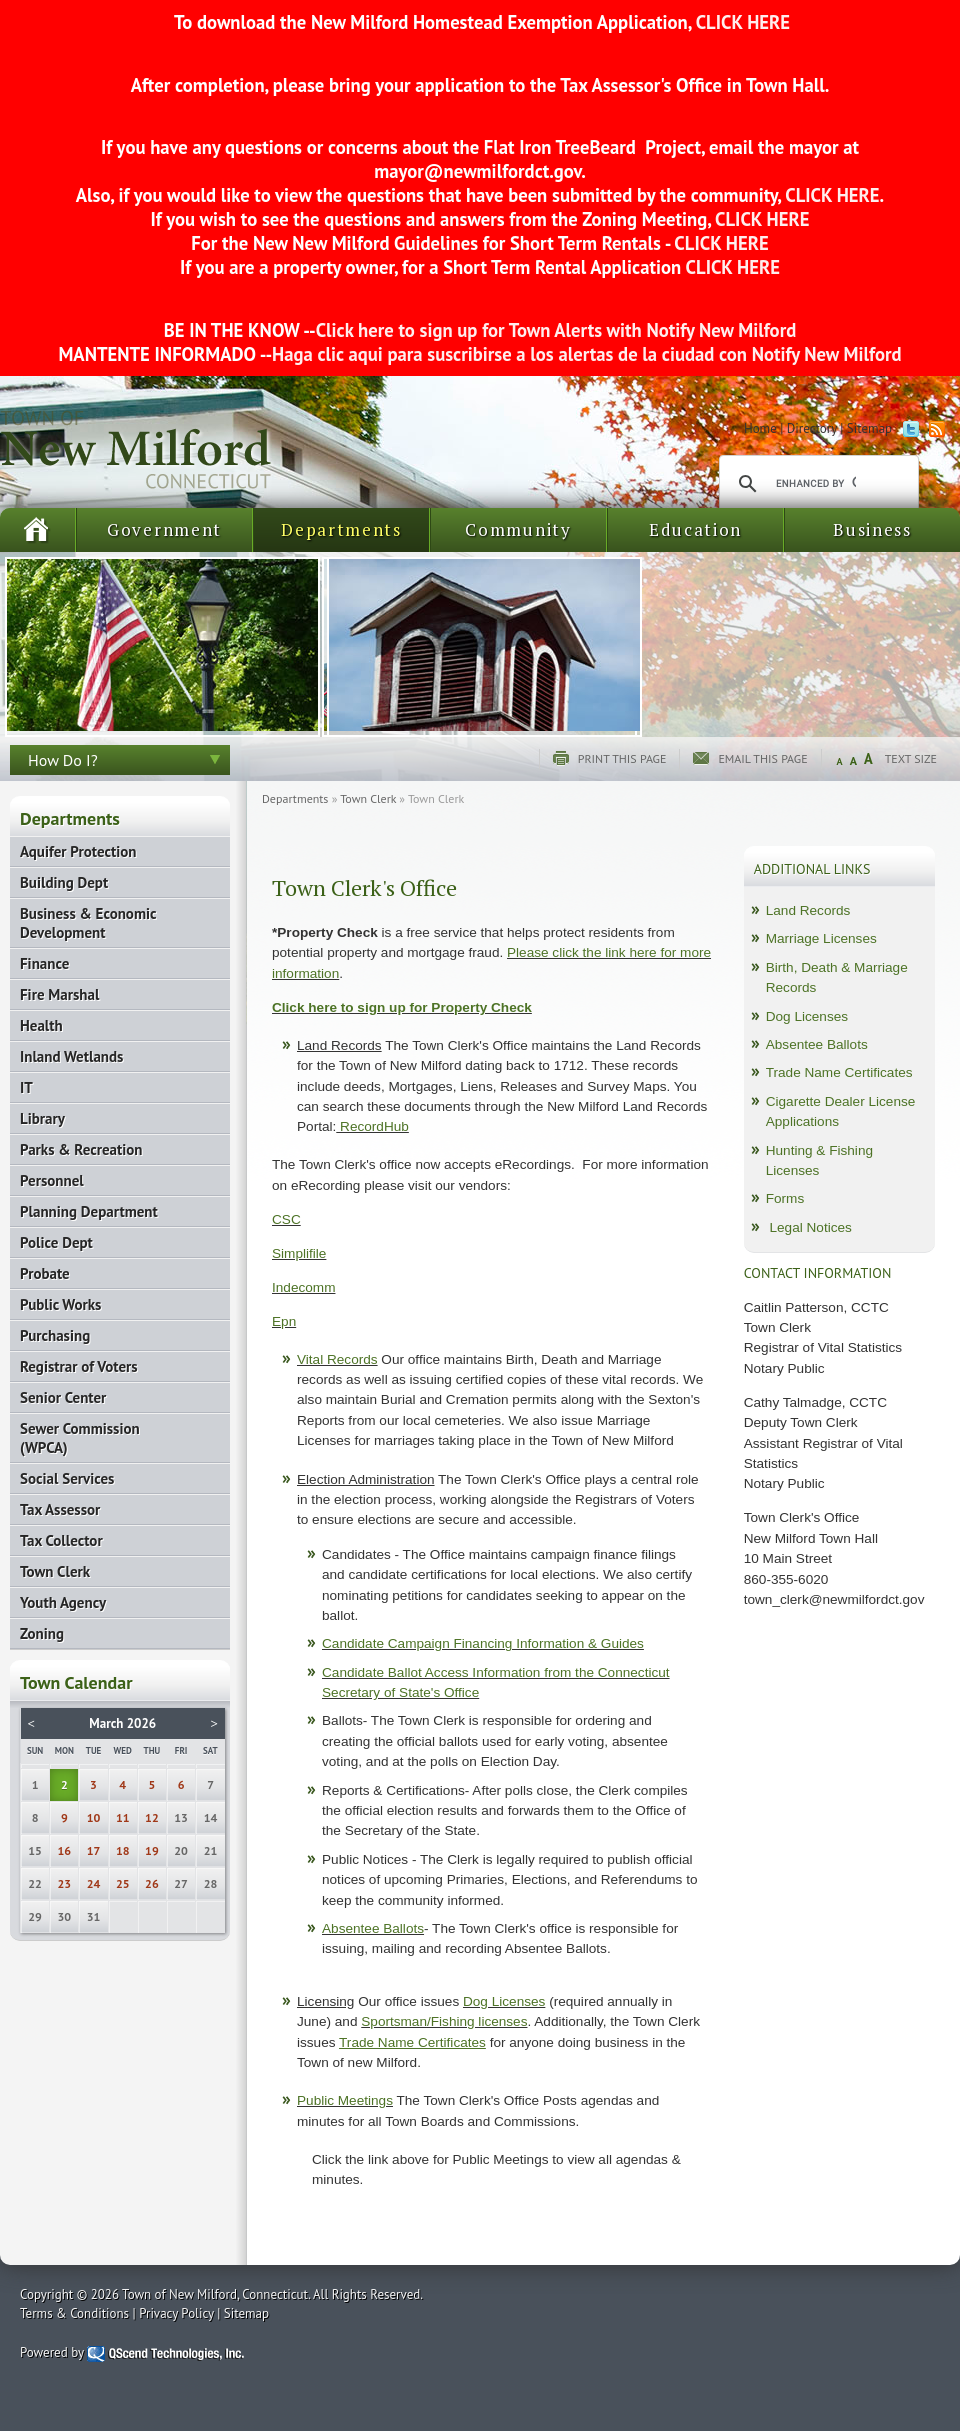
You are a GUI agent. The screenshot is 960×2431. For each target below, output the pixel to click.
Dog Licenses (504, 2001)
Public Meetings (345, 2100)
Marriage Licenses (821, 938)
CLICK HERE (740, 22)
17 (94, 1850)
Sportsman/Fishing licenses (444, 2021)
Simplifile (299, 1253)
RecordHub (372, 1126)
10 (94, 1817)
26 (152, 1883)
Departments (341, 529)
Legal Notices (810, 1227)
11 (123, 1817)
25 (123, 1883)
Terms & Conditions (74, 2313)
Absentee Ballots (373, 1928)
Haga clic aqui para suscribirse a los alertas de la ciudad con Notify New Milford (586, 354)
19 (152, 1850)
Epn (284, 1321)
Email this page (762, 758)
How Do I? (63, 760)
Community (518, 529)
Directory (812, 428)
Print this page (622, 758)
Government (164, 529)
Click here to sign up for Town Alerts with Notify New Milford (556, 330)
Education (695, 529)
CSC (286, 1219)
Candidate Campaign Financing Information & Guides (483, 1643)
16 (65, 1850)
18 (123, 1850)
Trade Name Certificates (839, 1072)
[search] (816, 484)
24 (94, 1883)
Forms (785, 1198)
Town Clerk (368, 798)
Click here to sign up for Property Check (402, 1007)
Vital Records (337, 1359)
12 (152, 1817)
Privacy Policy (176, 2313)
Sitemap (869, 428)
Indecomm (303, 1287)
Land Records (808, 910)
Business (872, 529)
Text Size (911, 758)
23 (65, 1883)
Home (760, 428)
